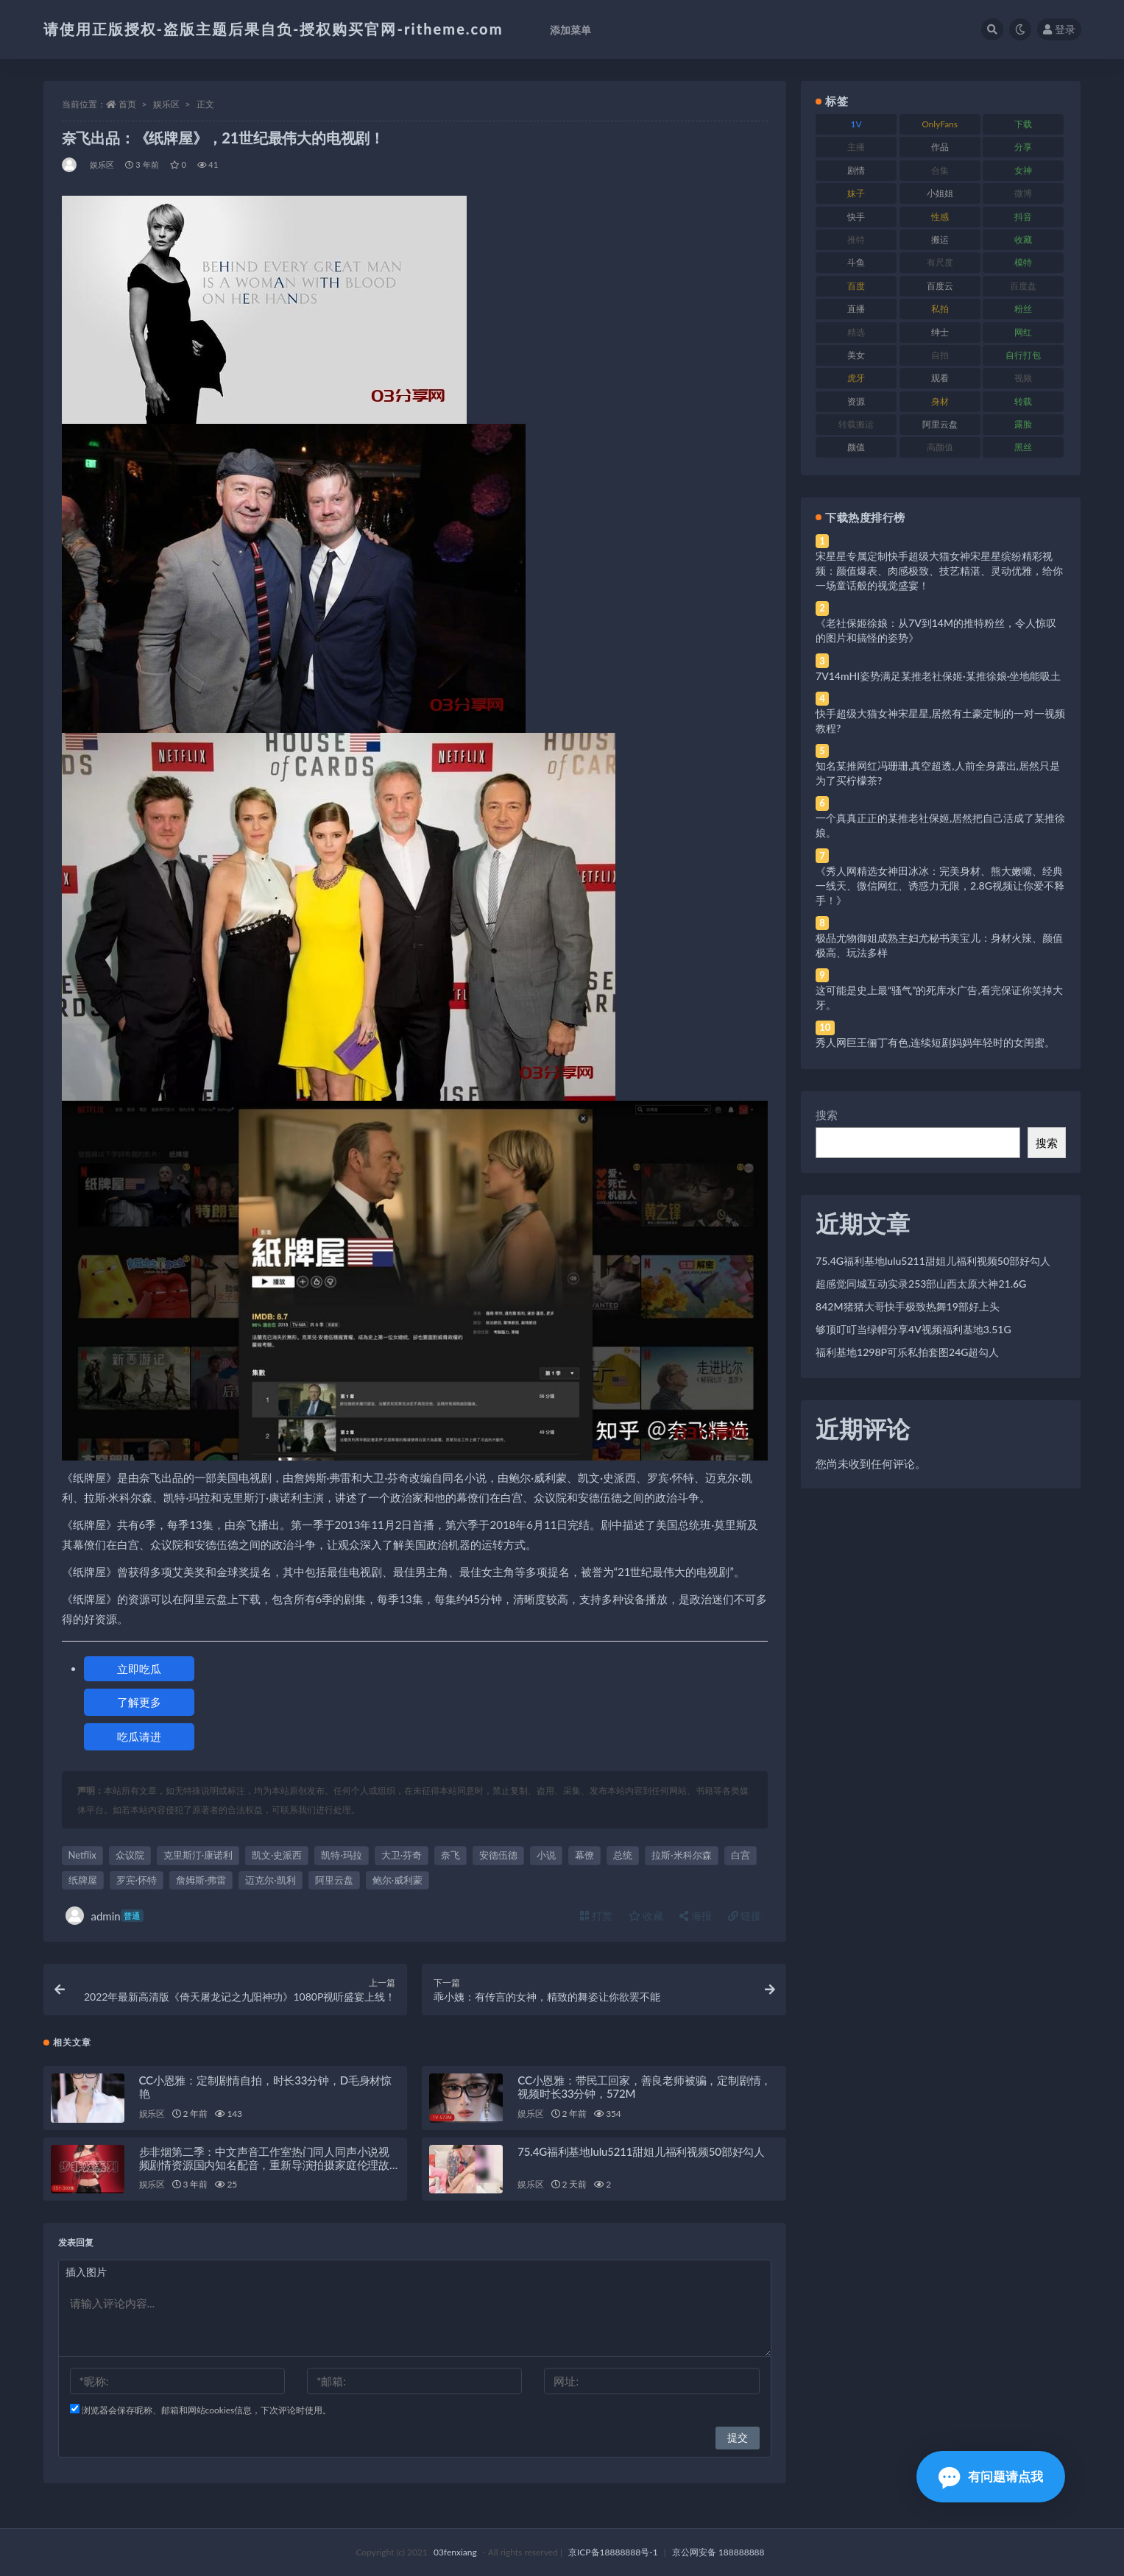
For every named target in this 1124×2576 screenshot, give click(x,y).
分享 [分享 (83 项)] (1023, 146)
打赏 (596, 1915)
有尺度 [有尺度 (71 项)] (940, 262)
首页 (127, 104)
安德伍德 (498, 1855)
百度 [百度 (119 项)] (856, 285)
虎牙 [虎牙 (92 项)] (856, 377)
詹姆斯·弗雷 (201, 1880)
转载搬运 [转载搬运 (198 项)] (856, 424)
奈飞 (450, 1855)
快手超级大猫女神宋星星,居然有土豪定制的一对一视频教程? (940, 720)
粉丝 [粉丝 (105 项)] (1023, 308)
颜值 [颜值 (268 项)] (856, 447)
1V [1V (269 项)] (856, 123)
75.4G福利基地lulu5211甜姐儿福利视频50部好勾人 (641, 2151)
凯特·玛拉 (341, 1855)
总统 (622, 1855)
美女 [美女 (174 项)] (856, 355)
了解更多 (139, 1702)
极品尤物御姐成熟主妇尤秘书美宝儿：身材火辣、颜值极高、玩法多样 (939, 945)
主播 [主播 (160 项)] (856, 146)
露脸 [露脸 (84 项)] (1023, 424)
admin (105, 1915)
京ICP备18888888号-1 (613, 2552)
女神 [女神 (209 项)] (1023, 170)
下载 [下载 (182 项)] (1023, 123)
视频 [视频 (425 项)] (1023, 377)
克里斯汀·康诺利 (198, 1855)
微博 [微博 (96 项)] (1023, 193)
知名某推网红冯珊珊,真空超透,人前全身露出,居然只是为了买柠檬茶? (938, 773)
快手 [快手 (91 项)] (856, 216)
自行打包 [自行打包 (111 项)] (1023, 355)
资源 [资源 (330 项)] (856, 401)
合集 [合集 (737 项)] (940, 170)
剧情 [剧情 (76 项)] (856, 170)
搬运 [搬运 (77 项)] (940, 239)
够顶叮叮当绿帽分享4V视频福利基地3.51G (913, 1329)
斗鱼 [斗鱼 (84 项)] (856, 262)
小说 (546, 1855)
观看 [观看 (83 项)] (940, 377)
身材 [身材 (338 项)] (940, 401)
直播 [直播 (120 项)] (856, 308)
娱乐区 (166, 104)
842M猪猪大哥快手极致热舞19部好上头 (908, 1306)
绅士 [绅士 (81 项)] (940, 332)
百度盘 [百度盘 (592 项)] (1023, 285)
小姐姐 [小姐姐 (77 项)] (940, 193)
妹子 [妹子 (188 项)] (856, 193)
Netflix (82, 1855)
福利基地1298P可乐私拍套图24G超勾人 (907, 1352)
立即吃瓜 (139, 1668)
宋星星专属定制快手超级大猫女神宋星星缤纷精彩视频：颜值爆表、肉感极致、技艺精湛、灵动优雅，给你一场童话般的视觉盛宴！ (939, 571)
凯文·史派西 (277, 1855)
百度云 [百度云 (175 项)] (940, 285)
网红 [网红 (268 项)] (1023, 332)
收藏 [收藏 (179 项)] (1023, 239)
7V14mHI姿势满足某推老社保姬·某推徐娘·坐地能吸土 (938, 676)
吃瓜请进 (139, 1736)
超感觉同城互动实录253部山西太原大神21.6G (921, 1283)
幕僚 (584, 1855)
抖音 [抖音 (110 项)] (1023, 216)
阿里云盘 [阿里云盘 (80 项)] (940, 424)
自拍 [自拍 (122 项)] (940, 355)
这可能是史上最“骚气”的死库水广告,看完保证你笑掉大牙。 (939, 997)
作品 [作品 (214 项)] (940, 146)
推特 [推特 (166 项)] (856, 239)
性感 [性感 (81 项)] (940, 216)
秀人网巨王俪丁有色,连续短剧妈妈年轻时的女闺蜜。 (935, 1042)
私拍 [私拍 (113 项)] (940, 308)
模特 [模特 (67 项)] (1023, 262)
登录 (1059, 29)
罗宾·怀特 (136, 1880)
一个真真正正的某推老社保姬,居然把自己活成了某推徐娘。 (940, 825)
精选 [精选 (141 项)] (856, 332)
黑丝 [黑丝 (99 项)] (1023, 447)
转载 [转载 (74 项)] (1023, 401)
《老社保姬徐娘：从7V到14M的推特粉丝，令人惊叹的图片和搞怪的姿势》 (936, 630)
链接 (745, 1915)
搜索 (827, 1114)
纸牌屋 (82, 1880)
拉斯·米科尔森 (681, 1855)
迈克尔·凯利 (270, 1880)
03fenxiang (455, 2552)
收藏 (646, 1915)
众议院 (130, 1855)
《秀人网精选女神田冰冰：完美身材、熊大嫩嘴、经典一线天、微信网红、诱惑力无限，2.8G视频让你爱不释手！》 (940, 885)
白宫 (740, 1855)
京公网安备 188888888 (718, 2552)
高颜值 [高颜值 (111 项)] (940, 447)
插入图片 (86, 2271)
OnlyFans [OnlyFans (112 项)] (940, 123)
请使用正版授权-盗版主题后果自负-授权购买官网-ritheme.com (273, 29)
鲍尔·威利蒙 (397, 1880)
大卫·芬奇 (401, 1855)
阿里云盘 (334, 1880)
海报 (695, 1915)
